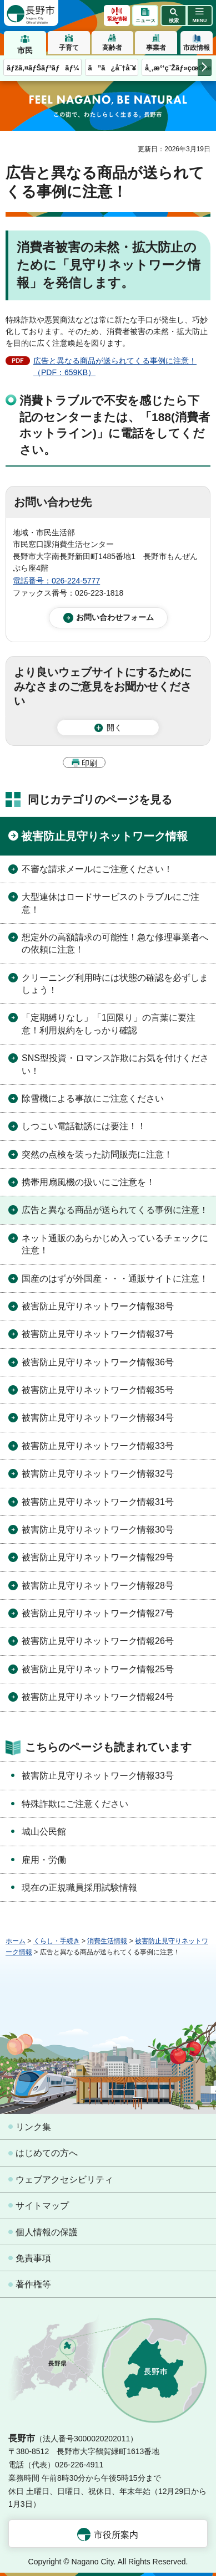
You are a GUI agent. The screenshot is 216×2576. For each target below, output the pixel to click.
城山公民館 (44, 1831)
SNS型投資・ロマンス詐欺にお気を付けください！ (115, 1064)
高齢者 (112, 48)
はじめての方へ (47, 2153)
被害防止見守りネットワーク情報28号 (98, 1585)
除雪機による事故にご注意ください (93, 1098)
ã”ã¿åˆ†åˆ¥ (112, 68)
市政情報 (196, 48)
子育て (69, 48)
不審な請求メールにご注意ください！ (97, 869)
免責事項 (33, 2258)
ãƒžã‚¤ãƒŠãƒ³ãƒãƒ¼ (43, 68)
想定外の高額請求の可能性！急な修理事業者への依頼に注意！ (115, 943)
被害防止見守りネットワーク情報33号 (98, 1446)
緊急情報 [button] (117, 19)
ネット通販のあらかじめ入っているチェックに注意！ (115, 1244)
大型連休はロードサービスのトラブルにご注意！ (110, 903)
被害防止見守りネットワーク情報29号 (98, 1557)
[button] (173, 15)
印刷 (89, 763)
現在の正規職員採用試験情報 (79, 1887)
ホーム (16, 1941)
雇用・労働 (44, 1860)
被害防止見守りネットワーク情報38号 (98, 1306)
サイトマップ (42, 2205)
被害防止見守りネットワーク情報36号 (98, 1362)
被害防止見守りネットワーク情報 (104, 836)
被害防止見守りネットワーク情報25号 (98, 1669)
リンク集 (33, 2127)
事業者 (156, 48)
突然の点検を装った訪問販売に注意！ (97, 1154)
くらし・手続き (56, 1941)
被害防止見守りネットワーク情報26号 (98, 1641)
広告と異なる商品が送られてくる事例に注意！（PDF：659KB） (115, 366)
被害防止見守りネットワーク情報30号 (98, 1529)
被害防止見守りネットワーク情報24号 (98, 1697)
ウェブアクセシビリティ (64, 2179)
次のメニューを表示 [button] (205, 67)
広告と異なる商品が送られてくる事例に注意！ (115, 1210)
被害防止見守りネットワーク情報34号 (98, 1417)
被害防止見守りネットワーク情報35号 (98, 1390)
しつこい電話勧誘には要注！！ (84, 1126)
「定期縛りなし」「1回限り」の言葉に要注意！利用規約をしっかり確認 (108, 1024)
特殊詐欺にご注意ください (75, 1804)
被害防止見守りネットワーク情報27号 (98, 1613)
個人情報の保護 (47, 2232)
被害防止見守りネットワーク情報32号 (98, 1473)
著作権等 (33, 2284)
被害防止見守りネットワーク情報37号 (98, 1334)
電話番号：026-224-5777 (56, 580)
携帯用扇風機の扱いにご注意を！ (88, 1182)
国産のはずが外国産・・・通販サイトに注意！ (115, 1278)
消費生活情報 (107, 1941)
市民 (25, 50)
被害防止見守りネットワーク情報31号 (98, 1502)
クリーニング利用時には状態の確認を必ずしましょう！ (115, 984)
